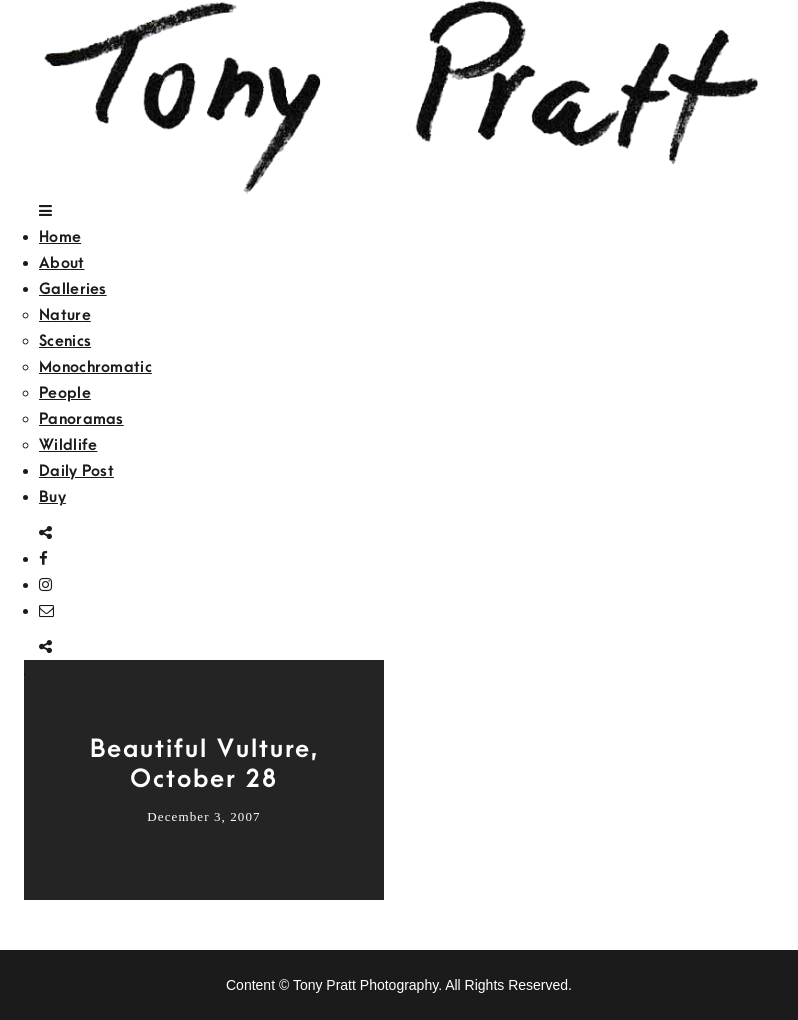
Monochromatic (95, 367)
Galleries (73, 289)
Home (60, 237)
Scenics (65, 341)
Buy (52, 497)
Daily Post (76, 471)
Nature (65, 315)
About (62, 263)
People (65, 393)
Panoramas (81, 419)
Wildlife (68, 445)
